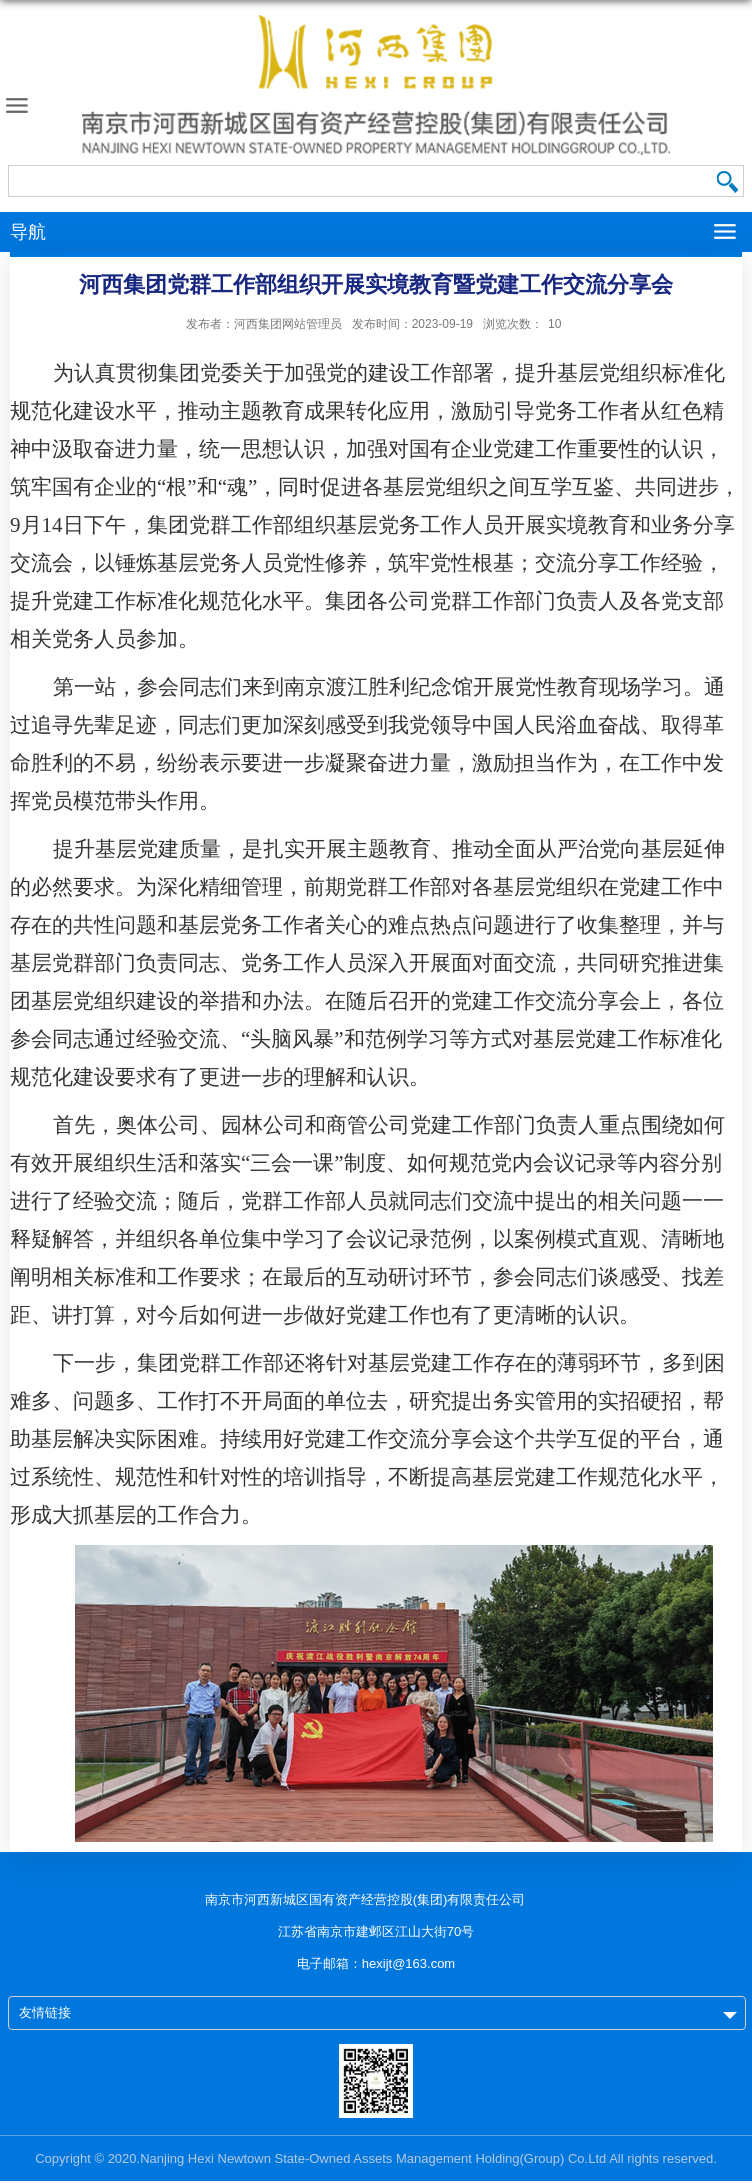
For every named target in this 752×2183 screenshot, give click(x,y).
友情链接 (45, 2012)
